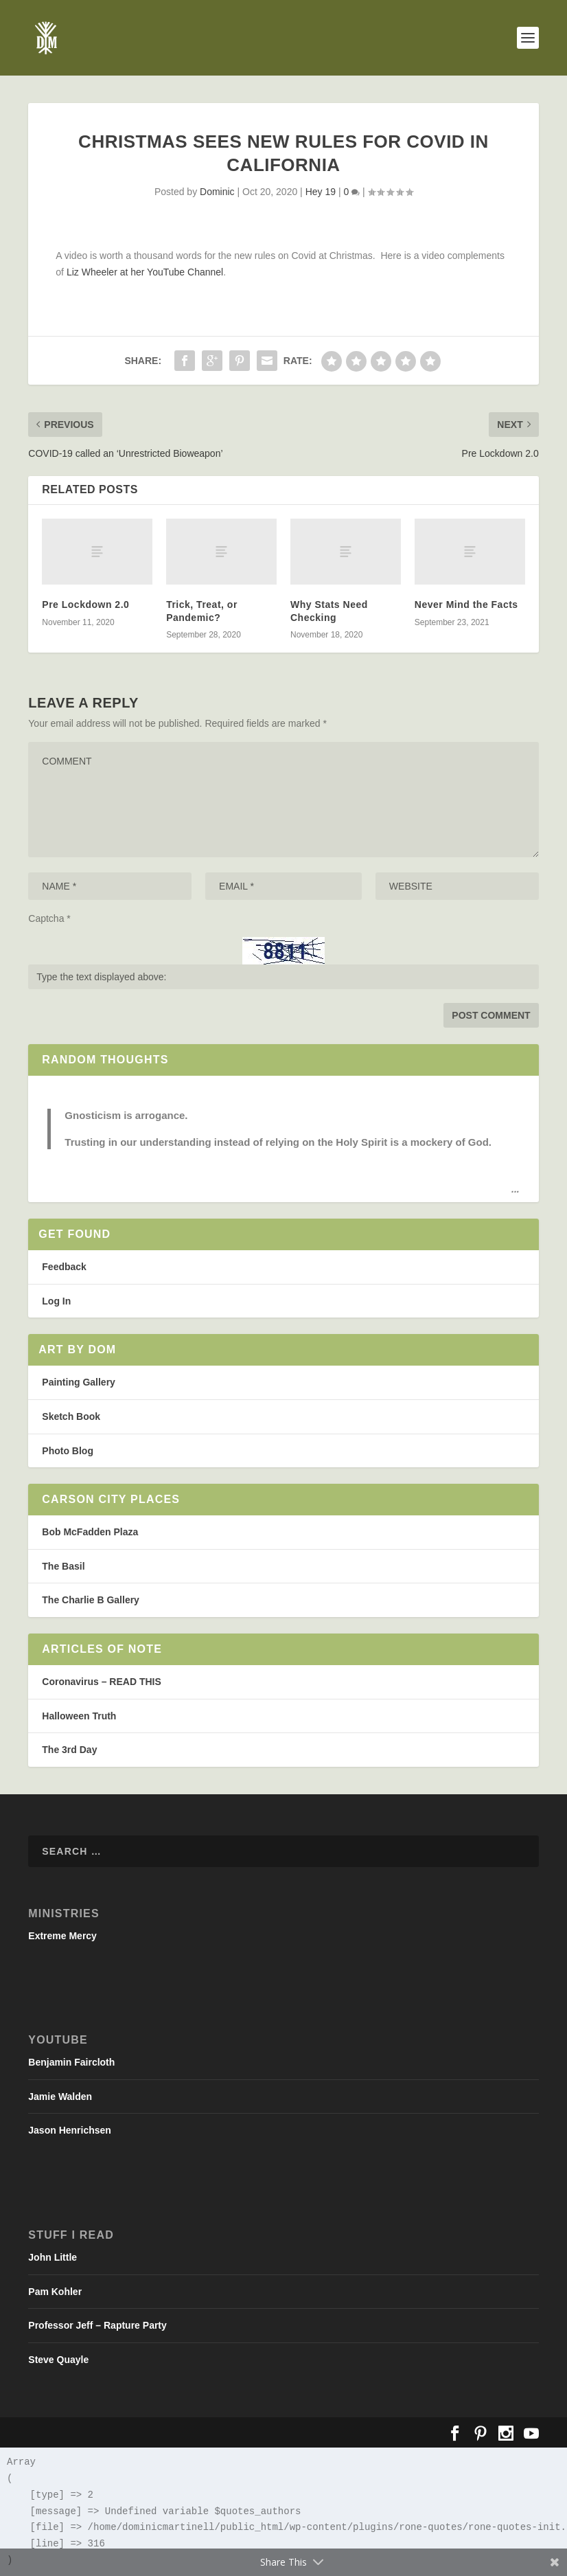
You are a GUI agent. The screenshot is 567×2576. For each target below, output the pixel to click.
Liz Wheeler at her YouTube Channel (145, 272)
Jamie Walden (60, 2096)
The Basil (63, 1566)
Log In (56, 1301)
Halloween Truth (79, 1715)
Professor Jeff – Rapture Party (97, 2325)
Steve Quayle (58, 2359)
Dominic (217, 191)
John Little (52, 2257)
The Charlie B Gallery (90, 1599)
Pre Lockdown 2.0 (85, 604)
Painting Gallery (78, 1382)
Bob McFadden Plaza (90, 1531)
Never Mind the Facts (466, 604)
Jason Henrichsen (69, 2130)
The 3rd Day (69, 1749)
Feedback (64, 1266)
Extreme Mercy (62, 1935)
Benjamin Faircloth (71, 2062)
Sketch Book (71, 1416)
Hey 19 (320, 191)
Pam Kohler (55, 2291)
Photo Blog (67, 1450)
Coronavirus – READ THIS (101, 1681)
